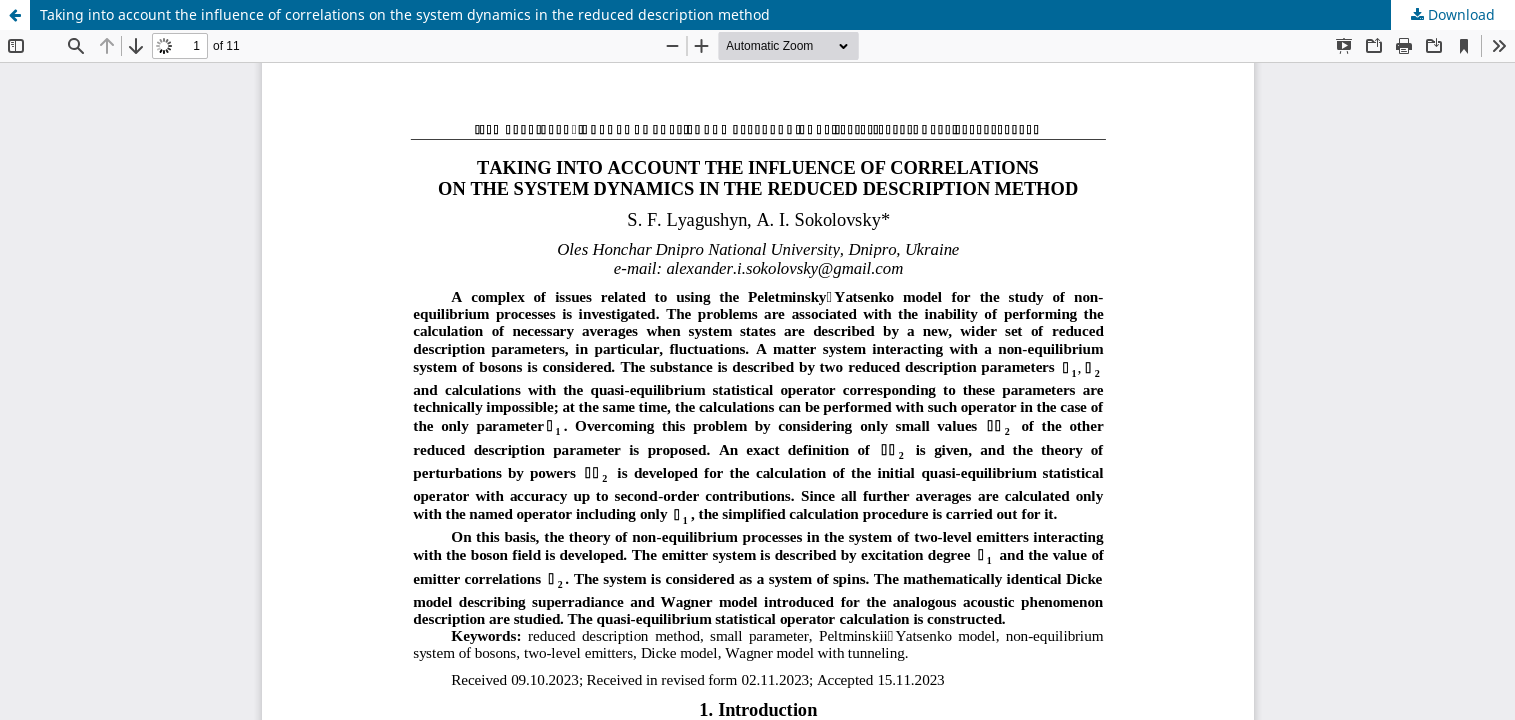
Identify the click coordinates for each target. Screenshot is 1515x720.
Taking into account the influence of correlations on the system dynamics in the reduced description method (405, 14)
